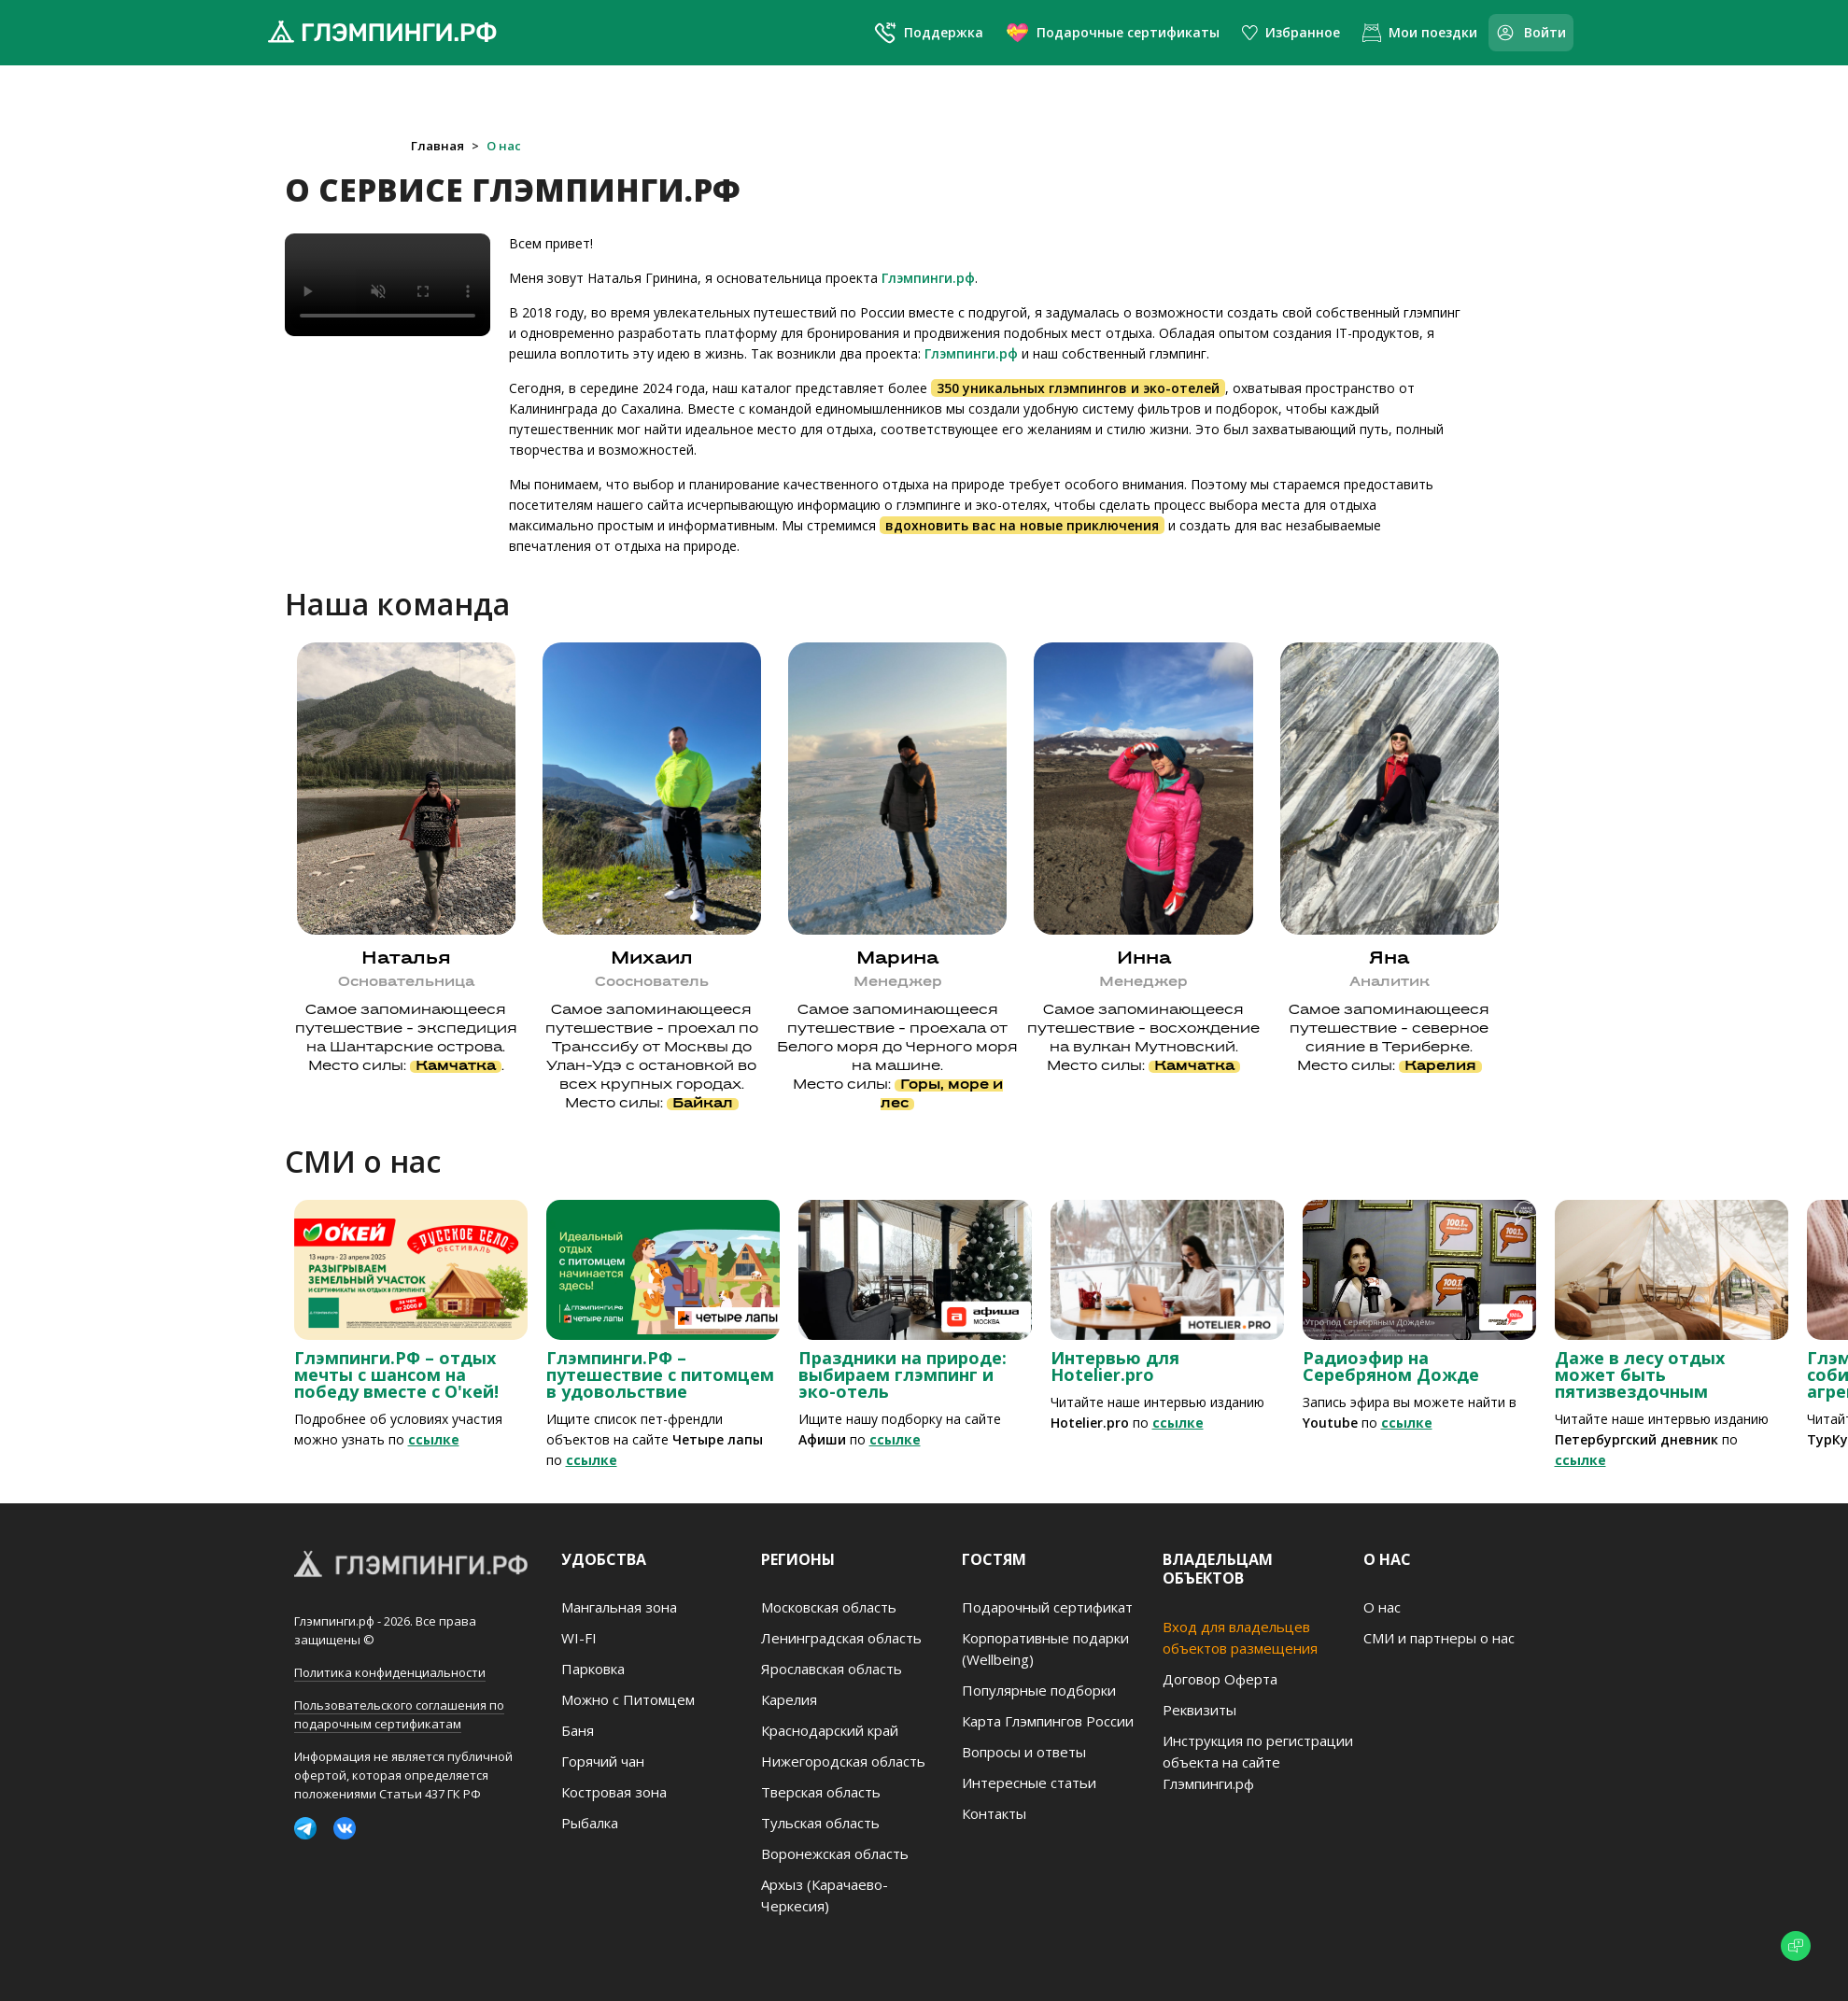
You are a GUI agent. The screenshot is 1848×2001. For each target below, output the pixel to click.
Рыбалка (589, 1822)
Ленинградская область (841, 1637)
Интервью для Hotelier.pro (1115, 1366)
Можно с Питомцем (628, 1699)
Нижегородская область (843, 1761)
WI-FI (579, 1637)
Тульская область (820, 1822)
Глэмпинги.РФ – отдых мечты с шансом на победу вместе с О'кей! (396, 1374)
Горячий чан (602, 1761)
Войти (1531, 32)
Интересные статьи (1029, 1782)
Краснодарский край (829, 1730)
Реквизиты (1199, 1709)
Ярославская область (831, 1668)
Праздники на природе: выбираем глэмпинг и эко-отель (902, 1374)
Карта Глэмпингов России (1048, 1721)
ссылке (433, 1439)
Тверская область (821, 1792)
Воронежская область (835, 1853)
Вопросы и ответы (1024, 1751)
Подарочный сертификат (1047, 1607)
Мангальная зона (619, 1607)
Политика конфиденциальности (390, 1672)
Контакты (994, 1813)
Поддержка (928, 32)
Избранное (1291, 32)
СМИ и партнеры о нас (1439, 1637)
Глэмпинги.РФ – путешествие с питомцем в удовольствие (660, 1374)
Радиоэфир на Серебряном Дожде (1391, 1366)
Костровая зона (614, 1792)
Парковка (593, 1668)
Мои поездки (1419, 32)
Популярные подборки (1039, 1690)
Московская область (828, 1607)
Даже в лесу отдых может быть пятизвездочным (1640, 1374)
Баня (577, 1730)
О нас (504, 145)
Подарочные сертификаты (1113, 32)
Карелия (789, 1699)
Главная (437, 145)
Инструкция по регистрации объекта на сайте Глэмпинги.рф (1258, 1762)
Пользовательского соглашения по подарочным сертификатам (399, 1714)
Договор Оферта (1220, 1679)
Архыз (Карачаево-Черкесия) (824, 1895)
